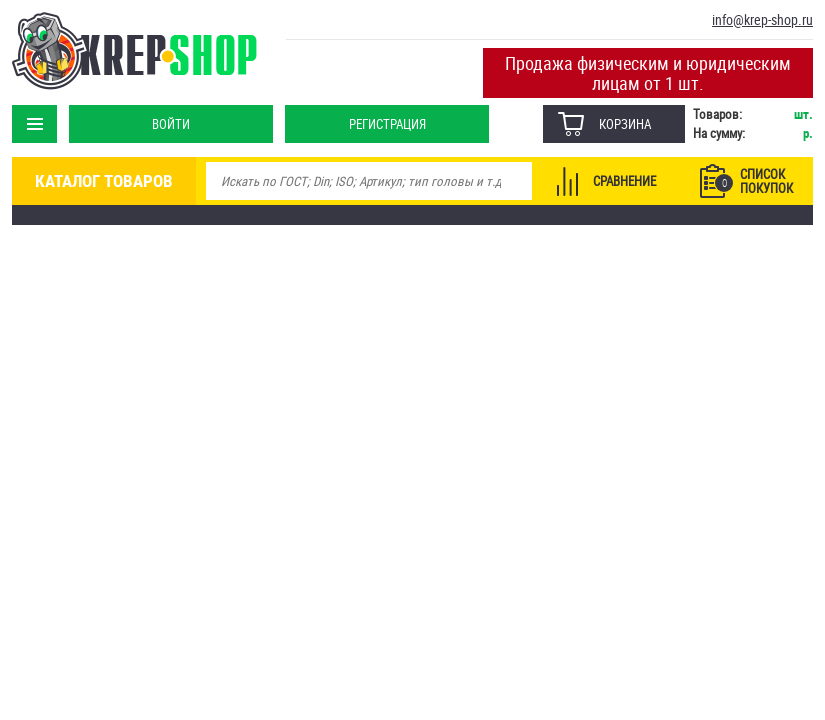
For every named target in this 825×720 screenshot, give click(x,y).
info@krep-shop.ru (762, 19)
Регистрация (387, 124)
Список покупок (754, 181)
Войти (171, 124)
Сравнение (624, 181)
